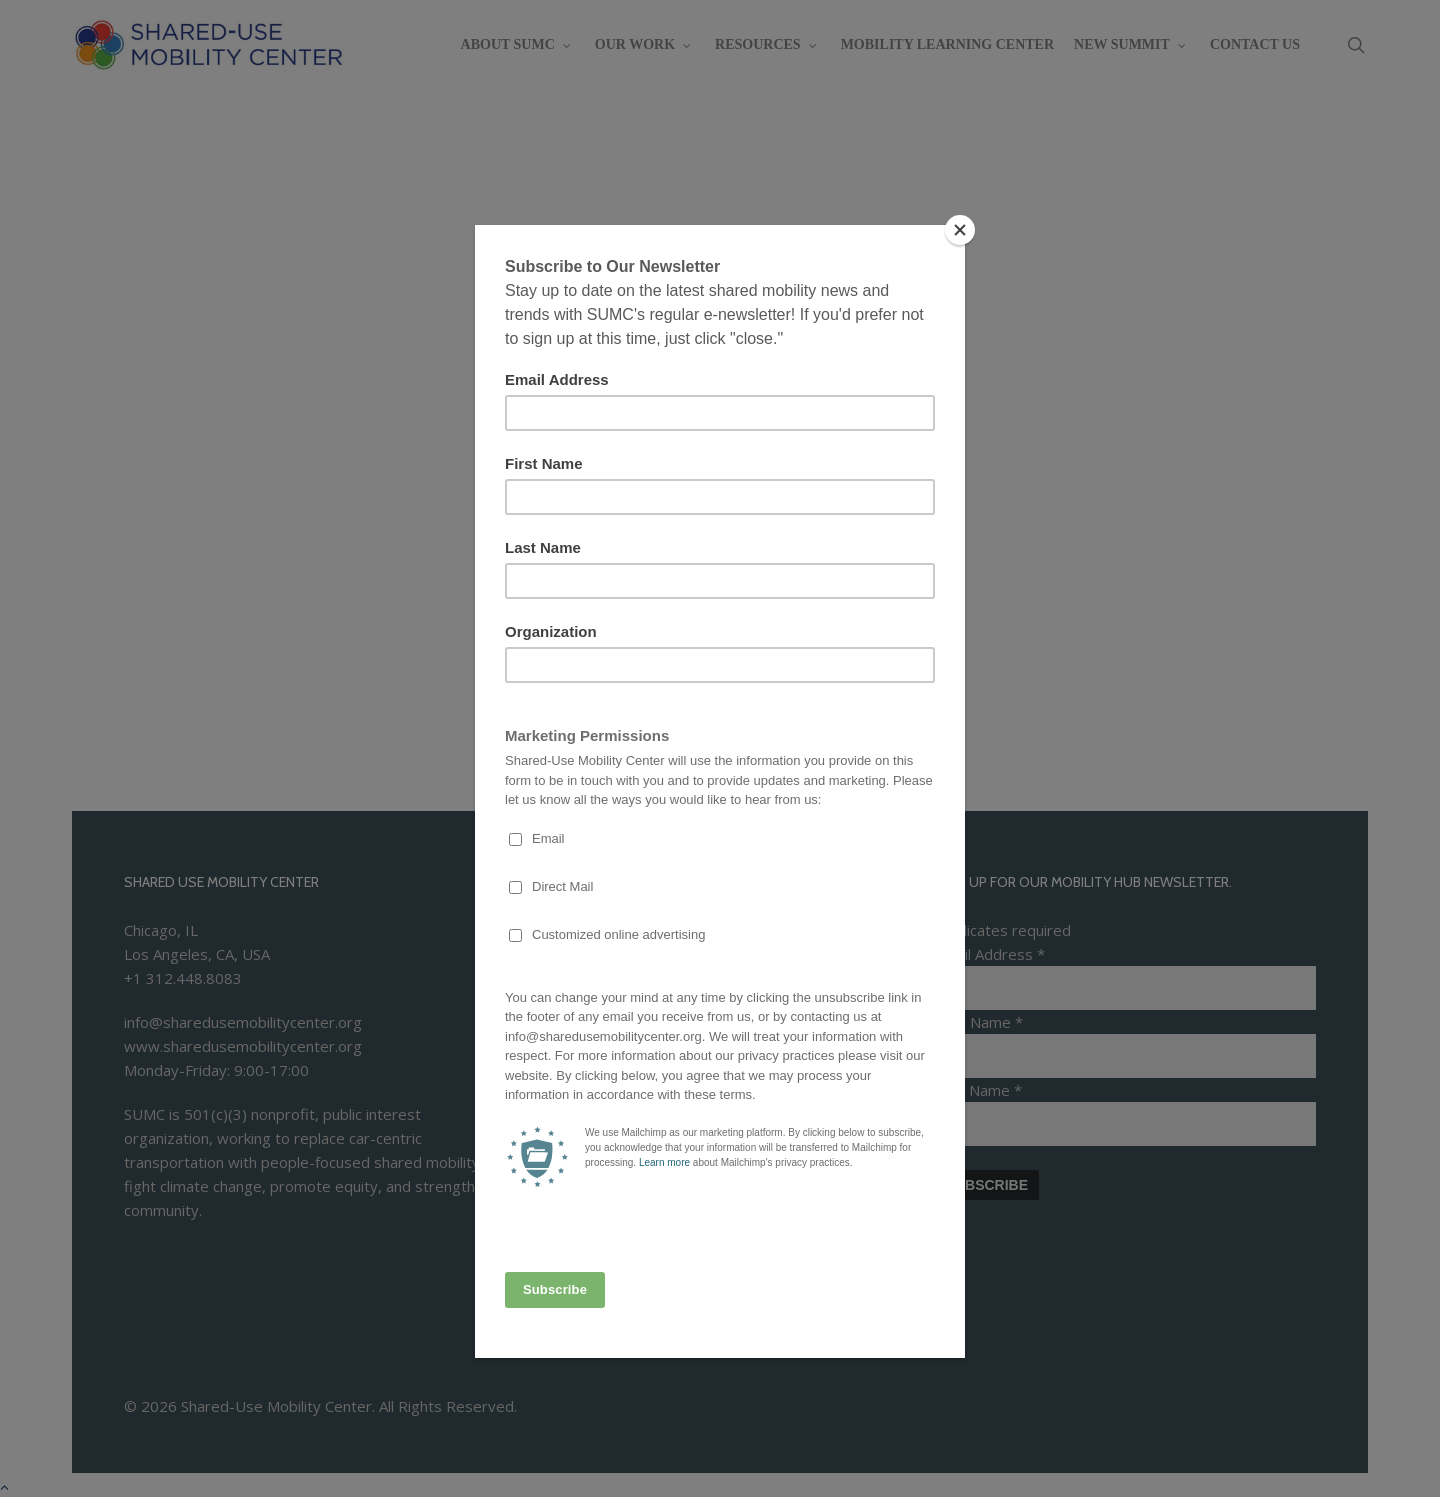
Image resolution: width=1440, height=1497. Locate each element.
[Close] (960, 230)
